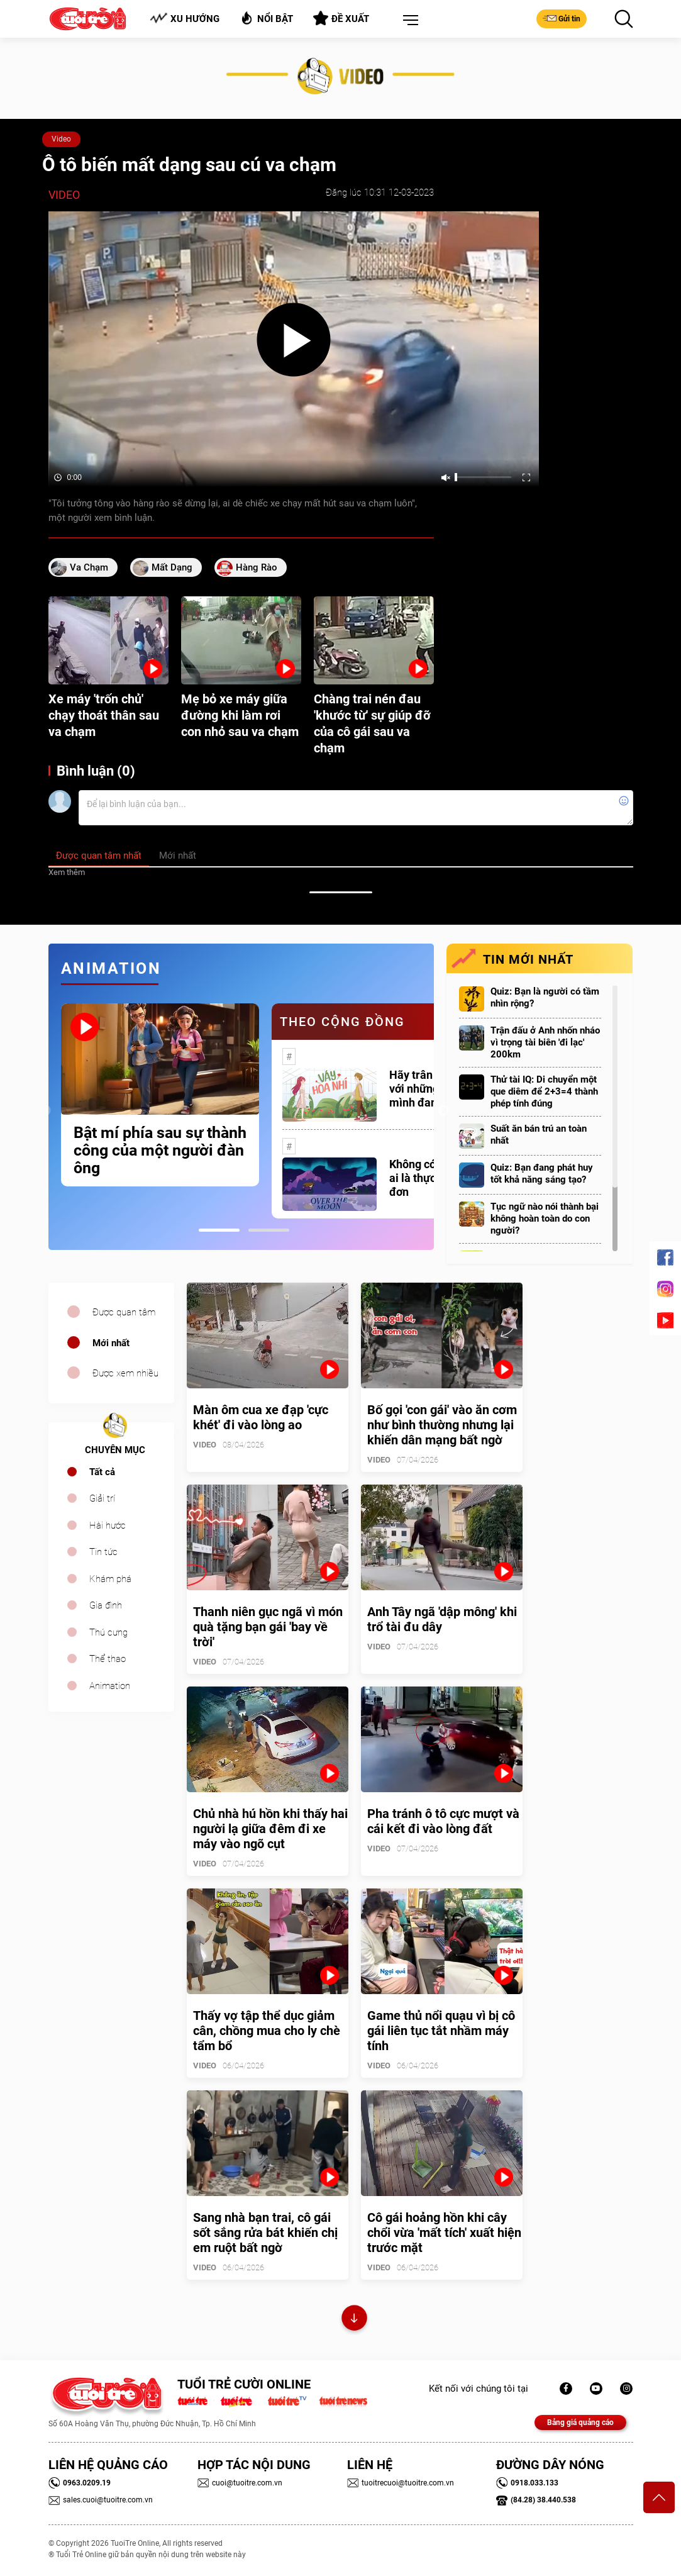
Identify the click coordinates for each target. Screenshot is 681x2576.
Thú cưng (108, 1632)
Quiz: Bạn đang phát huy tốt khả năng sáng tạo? (541, 1173)
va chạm (89, 567)
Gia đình (105, 1605)
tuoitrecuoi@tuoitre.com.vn (400, 2482)
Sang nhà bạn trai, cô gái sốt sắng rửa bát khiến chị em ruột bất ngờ (265, 2232)
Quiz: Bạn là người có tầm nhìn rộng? (544, 997)
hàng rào (256, 567)
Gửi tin (561, 18)
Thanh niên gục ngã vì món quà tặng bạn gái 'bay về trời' (268, 1626)
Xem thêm (66, 872)
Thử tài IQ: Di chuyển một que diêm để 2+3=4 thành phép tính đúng (544, 1091)
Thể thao (107, 1658)
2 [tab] (268, 1230)
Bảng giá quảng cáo (580, 2422)
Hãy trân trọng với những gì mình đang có (425, 1088)
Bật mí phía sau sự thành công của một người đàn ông (160, 1150)
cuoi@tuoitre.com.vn (239, 2482)
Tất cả (102, 1472)
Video (61, 139)
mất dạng (172, 567)
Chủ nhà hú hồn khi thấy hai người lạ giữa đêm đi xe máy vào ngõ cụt (270, 1828)
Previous (45, 1111)
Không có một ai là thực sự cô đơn (427, 1177)
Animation (109, 1686)
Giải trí (102, 1498)
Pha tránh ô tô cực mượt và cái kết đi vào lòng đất (443, 1821)
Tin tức (103, 1552)
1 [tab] (219, 1230)
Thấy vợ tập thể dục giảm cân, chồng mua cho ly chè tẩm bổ (266, 2030)
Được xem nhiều (125, 1373)
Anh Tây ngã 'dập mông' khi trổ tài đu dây (442, 1619)
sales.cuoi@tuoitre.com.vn (100, 2499)
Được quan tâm (123, 1312)
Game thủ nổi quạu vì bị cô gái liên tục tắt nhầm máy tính (441, 2030)
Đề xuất (341, 18)
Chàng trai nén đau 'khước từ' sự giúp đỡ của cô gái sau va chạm (372, 723)
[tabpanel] (160, 1094)
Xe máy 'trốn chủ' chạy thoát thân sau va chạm (103, 715)
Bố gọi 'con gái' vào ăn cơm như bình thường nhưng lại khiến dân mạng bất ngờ (442, 1424)
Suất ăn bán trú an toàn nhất (538, 1134)
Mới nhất (111, 1343)
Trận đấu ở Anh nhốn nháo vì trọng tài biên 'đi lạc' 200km (545, 1042)
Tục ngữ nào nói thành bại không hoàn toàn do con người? (544, 1218)
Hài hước (107, 1525)
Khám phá (110, 1579)
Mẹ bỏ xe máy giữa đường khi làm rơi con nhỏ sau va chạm (240, 715)
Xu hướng (184, 19)
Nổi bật (266, 18)
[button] (408, 20)
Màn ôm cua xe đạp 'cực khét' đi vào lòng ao (260, 1417)
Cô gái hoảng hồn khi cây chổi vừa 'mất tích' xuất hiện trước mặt (444, 2232)
